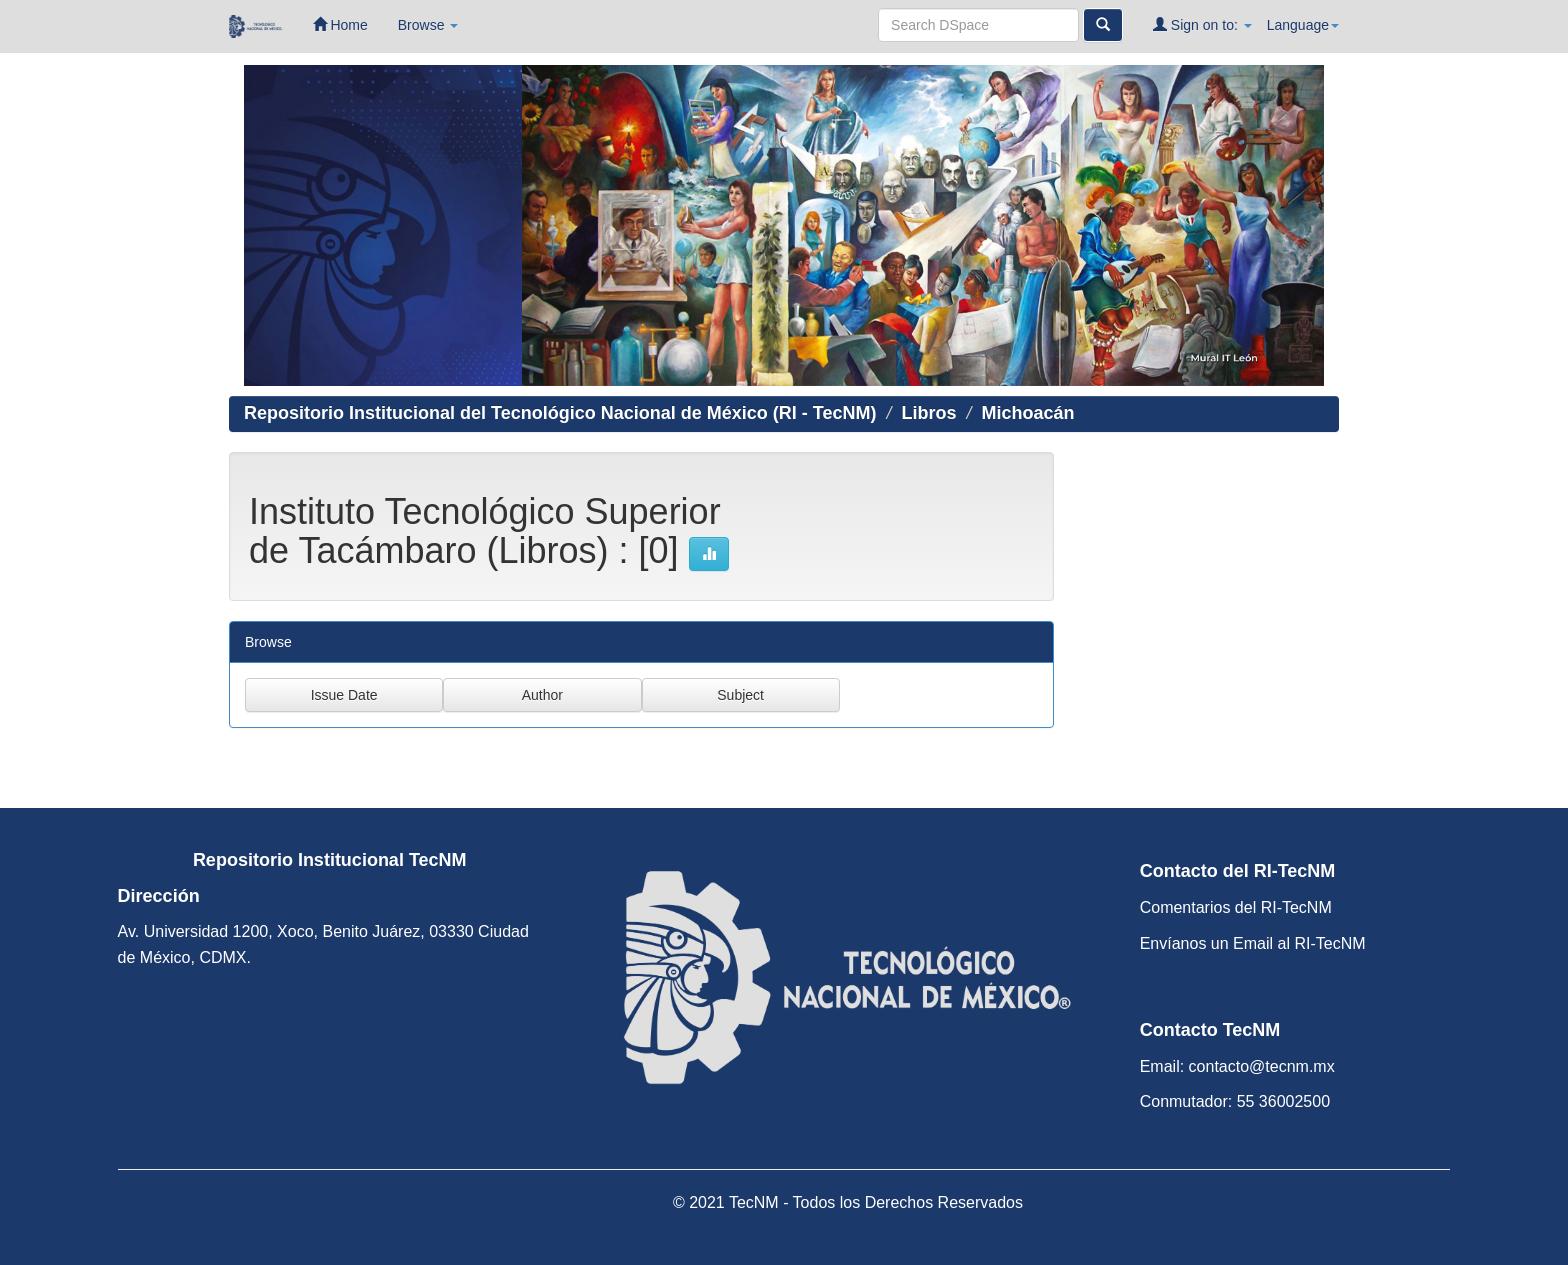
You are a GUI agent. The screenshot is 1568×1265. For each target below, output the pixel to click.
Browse (428, 25)
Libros (928, 413)
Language (1303, 25)
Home (340, 24)
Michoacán (1027, 413)
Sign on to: (1202, 24)
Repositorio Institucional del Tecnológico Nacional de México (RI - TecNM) (560, 413)
